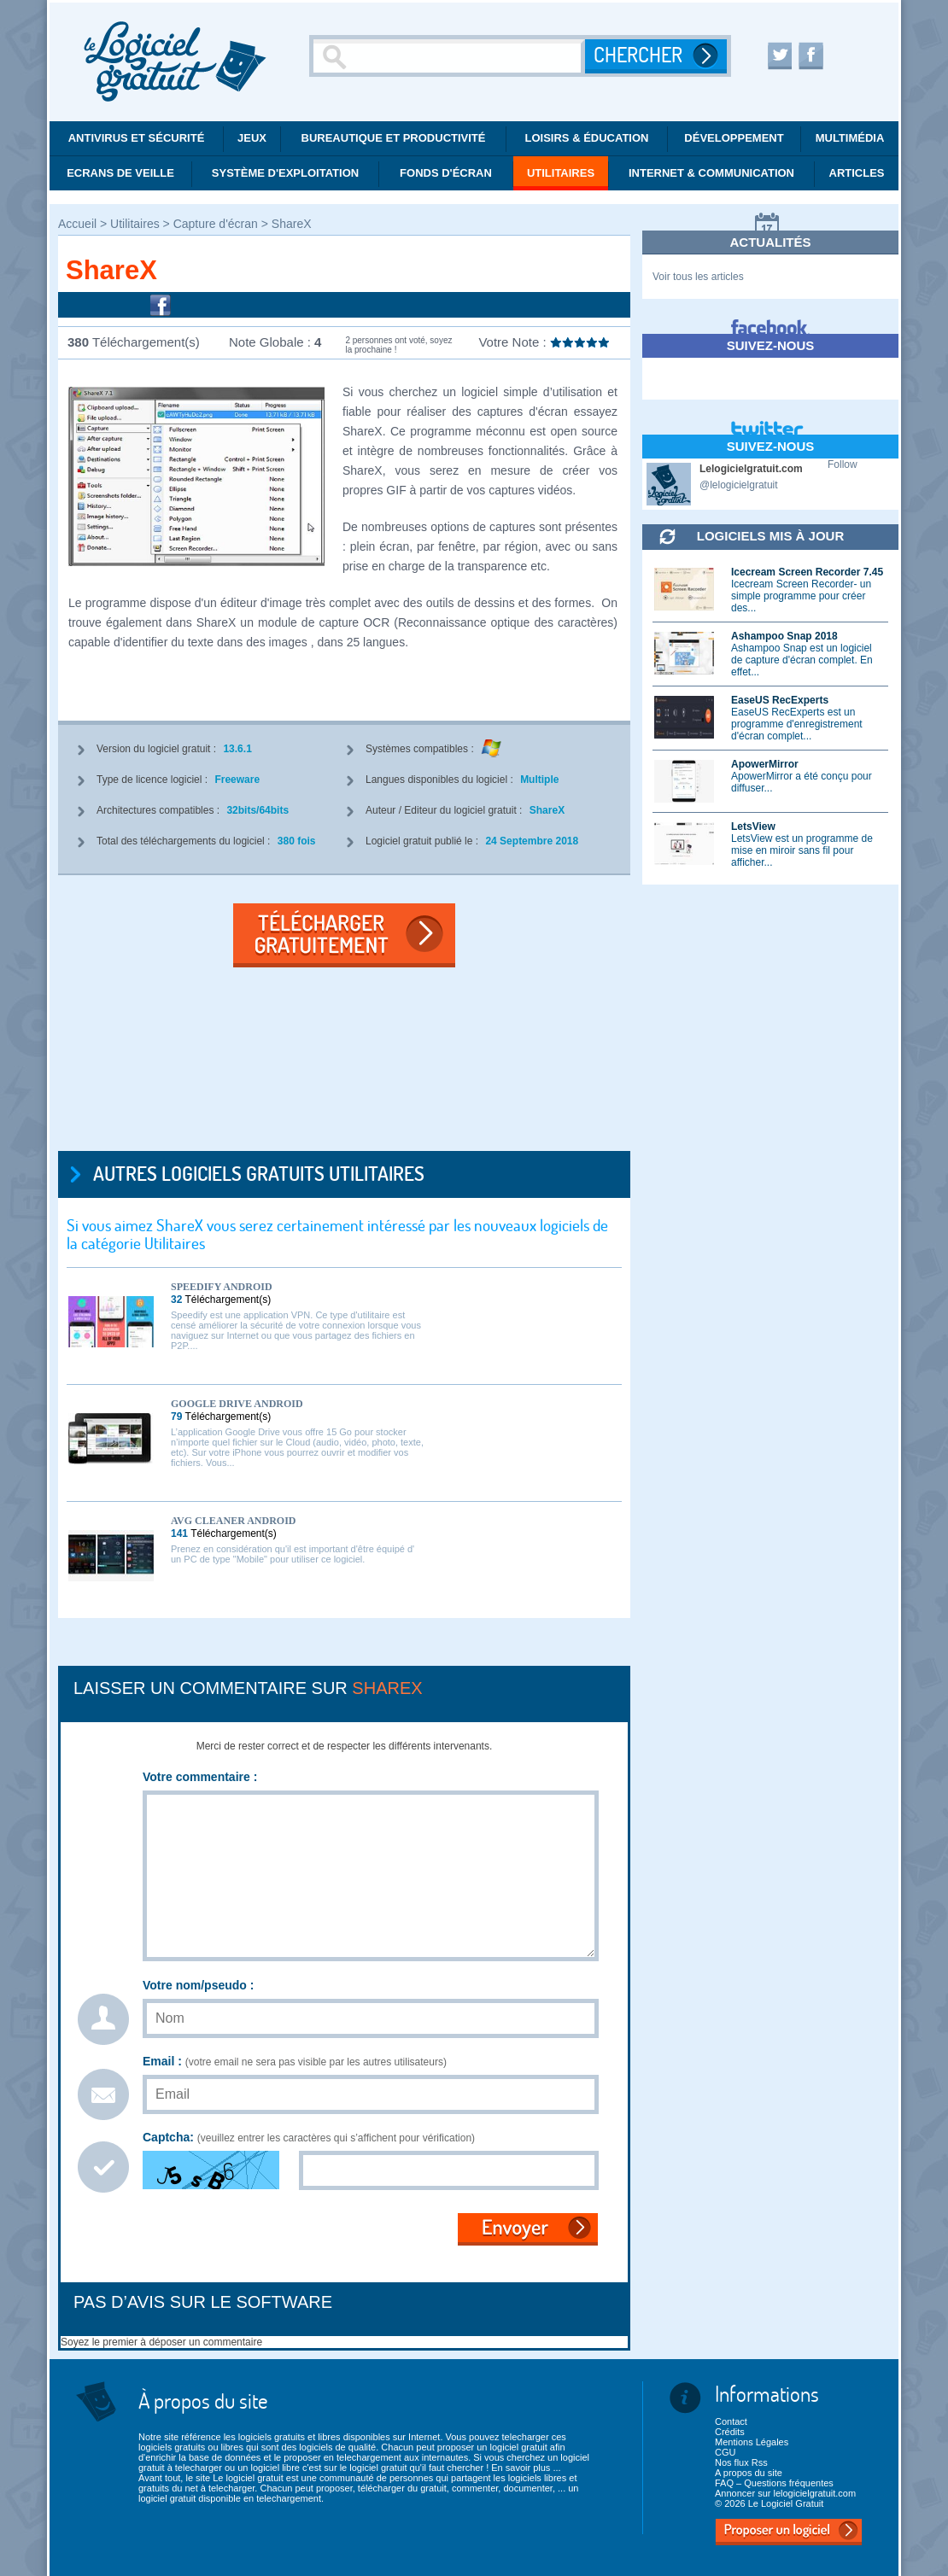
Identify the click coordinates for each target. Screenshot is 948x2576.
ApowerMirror (765, 764)
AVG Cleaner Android (233, 1521)
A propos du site (748, 2473)
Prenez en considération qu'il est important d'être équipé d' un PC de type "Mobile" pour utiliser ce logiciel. (292, 1554)
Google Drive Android (237, 1404)
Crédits (730, 2432)
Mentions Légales (751, 2442)
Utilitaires (560, 172)
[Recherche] (449, 56)
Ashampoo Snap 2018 (784, 636)
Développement (733, 137)
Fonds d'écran (446, 172)
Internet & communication (711, 172)
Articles (857, 172)
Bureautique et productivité (393, 137)
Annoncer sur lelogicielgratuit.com (785, 2493)
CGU (725, 2452)
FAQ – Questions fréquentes (774, 2483)
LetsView (753, 826)
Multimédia (850, 137)
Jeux (251, 137)
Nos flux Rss (741, 2462)
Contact (731, 2421)
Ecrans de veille (120, 172)
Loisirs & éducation (587, 137)
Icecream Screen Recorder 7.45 (807, 572)
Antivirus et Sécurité (136, 137)
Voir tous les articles (698, 277)
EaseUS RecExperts (779, 700)
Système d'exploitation (285, 172)
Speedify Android (221, 1287)
